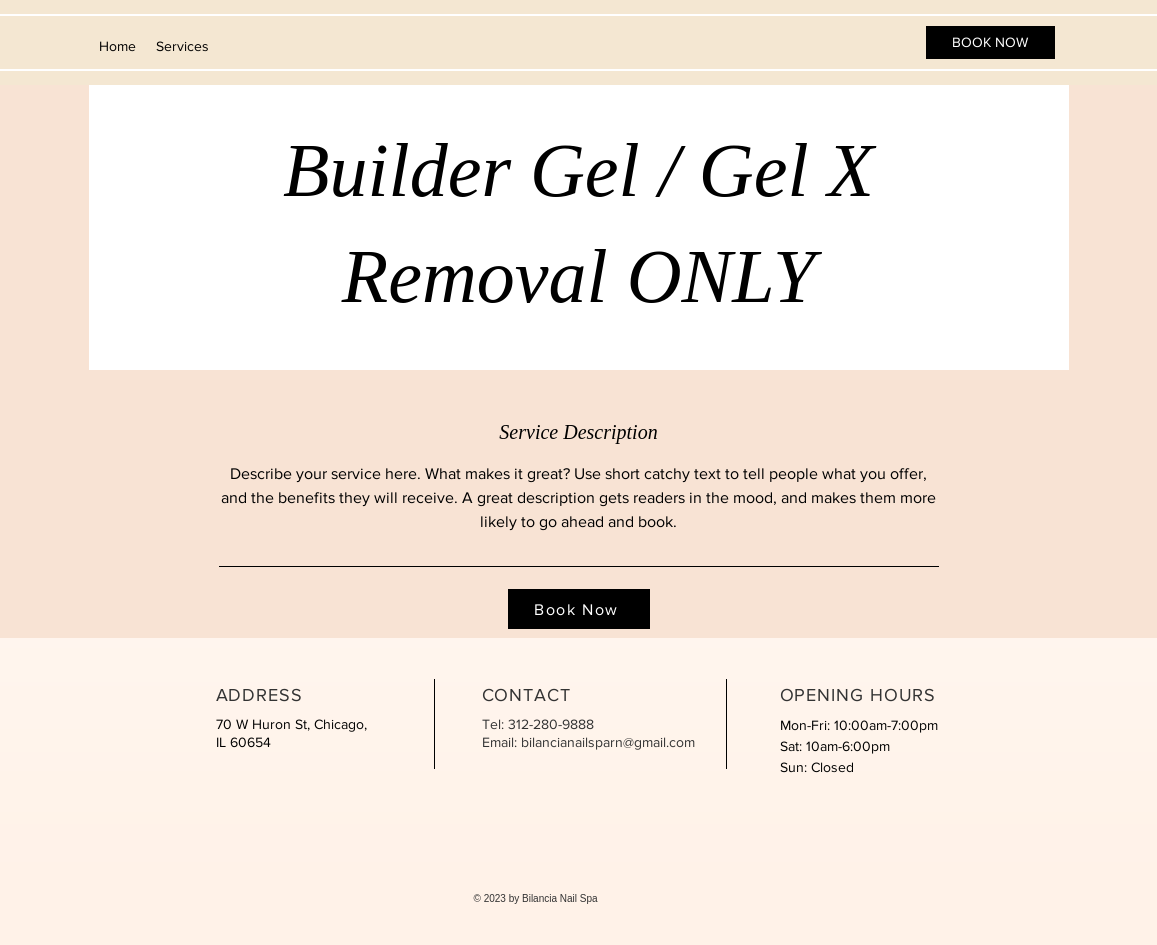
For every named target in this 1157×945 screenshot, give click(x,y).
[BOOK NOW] (990, 42)
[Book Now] (579, 609)
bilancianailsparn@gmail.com (608, 742)
